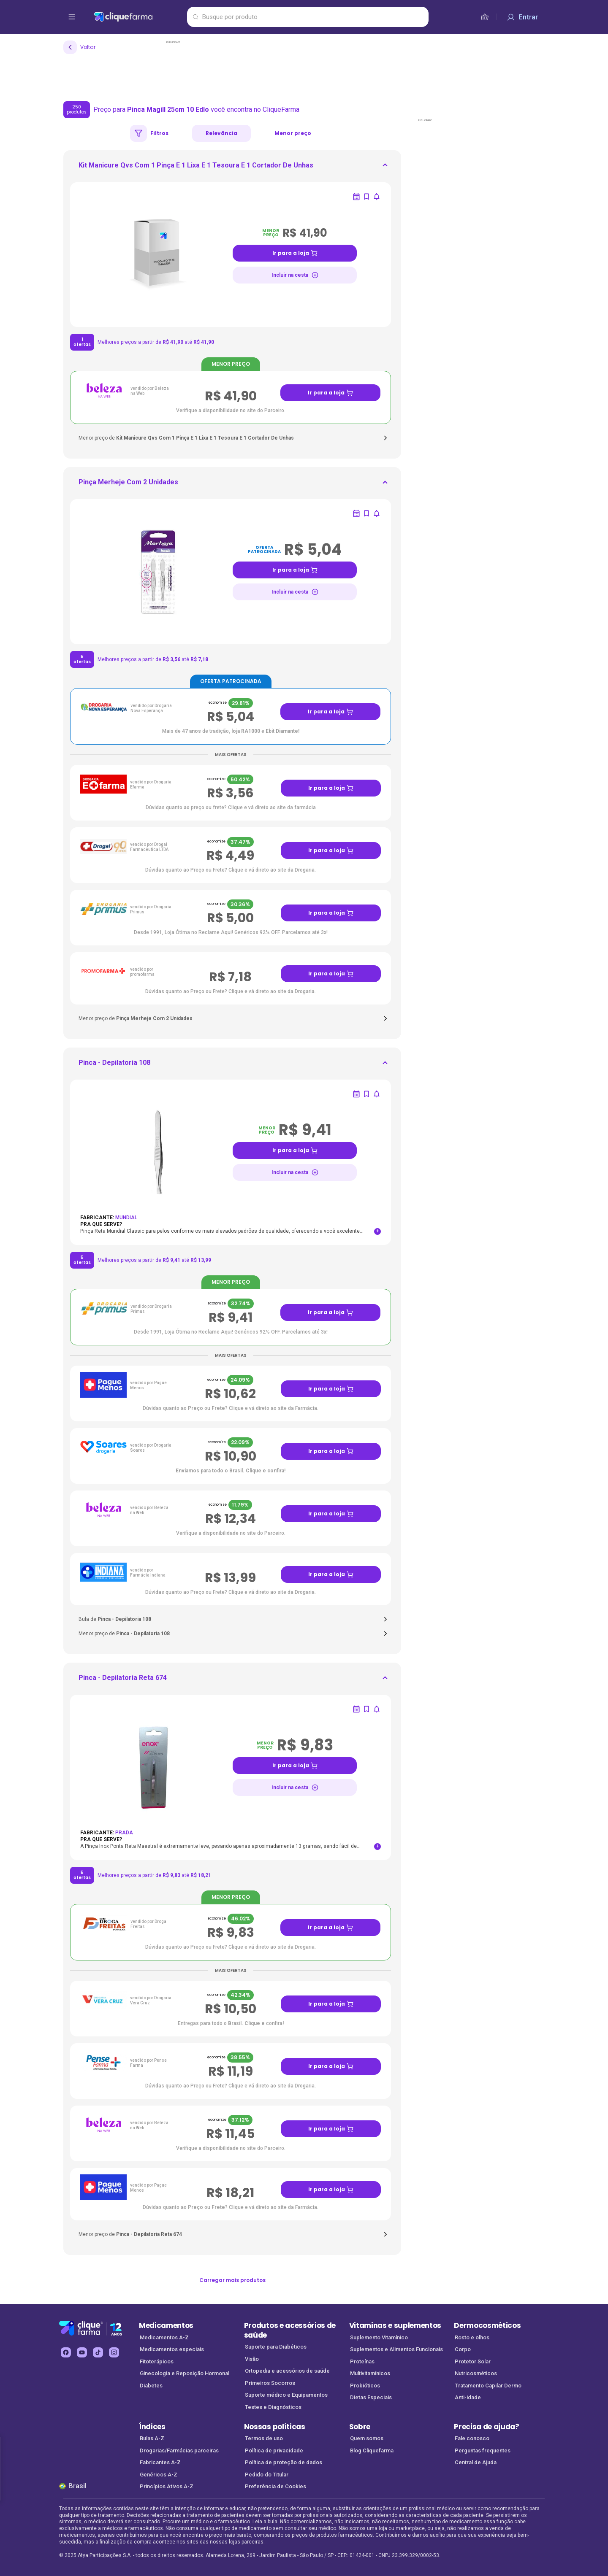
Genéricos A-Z (158, 2474)
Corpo (463, 2349)
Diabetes (151, 2385)
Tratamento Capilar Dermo (488, 2385)
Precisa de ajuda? (486, 2426)
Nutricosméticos (476, 2373)
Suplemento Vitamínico (379, 2337)
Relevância (221, 133)
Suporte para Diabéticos (276, 2347)
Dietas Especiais (371, 2397)
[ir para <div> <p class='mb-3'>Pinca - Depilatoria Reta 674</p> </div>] (123, 1680)
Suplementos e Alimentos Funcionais (396, 2349)
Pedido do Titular (266, 2474)
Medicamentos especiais (172, 2349)
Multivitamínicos (370, 2373)
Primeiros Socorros (270, 2383)
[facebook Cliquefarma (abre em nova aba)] (66, 2352)
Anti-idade (468, 2397)
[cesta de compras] (484, 16)
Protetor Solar (473, 2361)
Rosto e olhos (472, 2337)
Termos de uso (264, 2438)
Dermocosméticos (487, 2325)
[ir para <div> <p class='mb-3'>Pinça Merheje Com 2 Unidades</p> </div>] (128, 484)
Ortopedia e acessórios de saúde (287, 2371)
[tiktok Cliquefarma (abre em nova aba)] (98, 2352)
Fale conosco (472, 2438)
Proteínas (362, 2361)
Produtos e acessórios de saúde (290, 2330)
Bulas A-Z (152, 2438)
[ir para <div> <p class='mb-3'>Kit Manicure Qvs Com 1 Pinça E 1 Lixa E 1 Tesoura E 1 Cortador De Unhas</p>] (196, 168)
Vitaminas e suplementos (395, 2325)
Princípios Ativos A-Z (166, 2486)
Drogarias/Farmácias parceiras (179, 2450)
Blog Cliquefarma (372, 2450)
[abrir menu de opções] (71, 16)
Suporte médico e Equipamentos (286, 2395)
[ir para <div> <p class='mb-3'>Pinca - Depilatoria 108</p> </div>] (114, 1065)
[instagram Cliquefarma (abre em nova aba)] (114, 2352)
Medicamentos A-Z (164, 2337)
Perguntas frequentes (482, 2450)
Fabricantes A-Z (160, 2462)
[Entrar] (522, 17)
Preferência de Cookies (275, 2486)
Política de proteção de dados (283, 2462)
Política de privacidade (274, 2450)
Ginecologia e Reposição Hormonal (184, 2373)
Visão (252, 2359)
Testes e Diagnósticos (273, 2407)
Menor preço (292, 133)
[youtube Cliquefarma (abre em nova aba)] (82, 2352)
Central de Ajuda (476, 2462)
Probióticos (365, 2385)
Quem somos (366, 2438)
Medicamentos (166, 2325)
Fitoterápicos (157, 2361)
